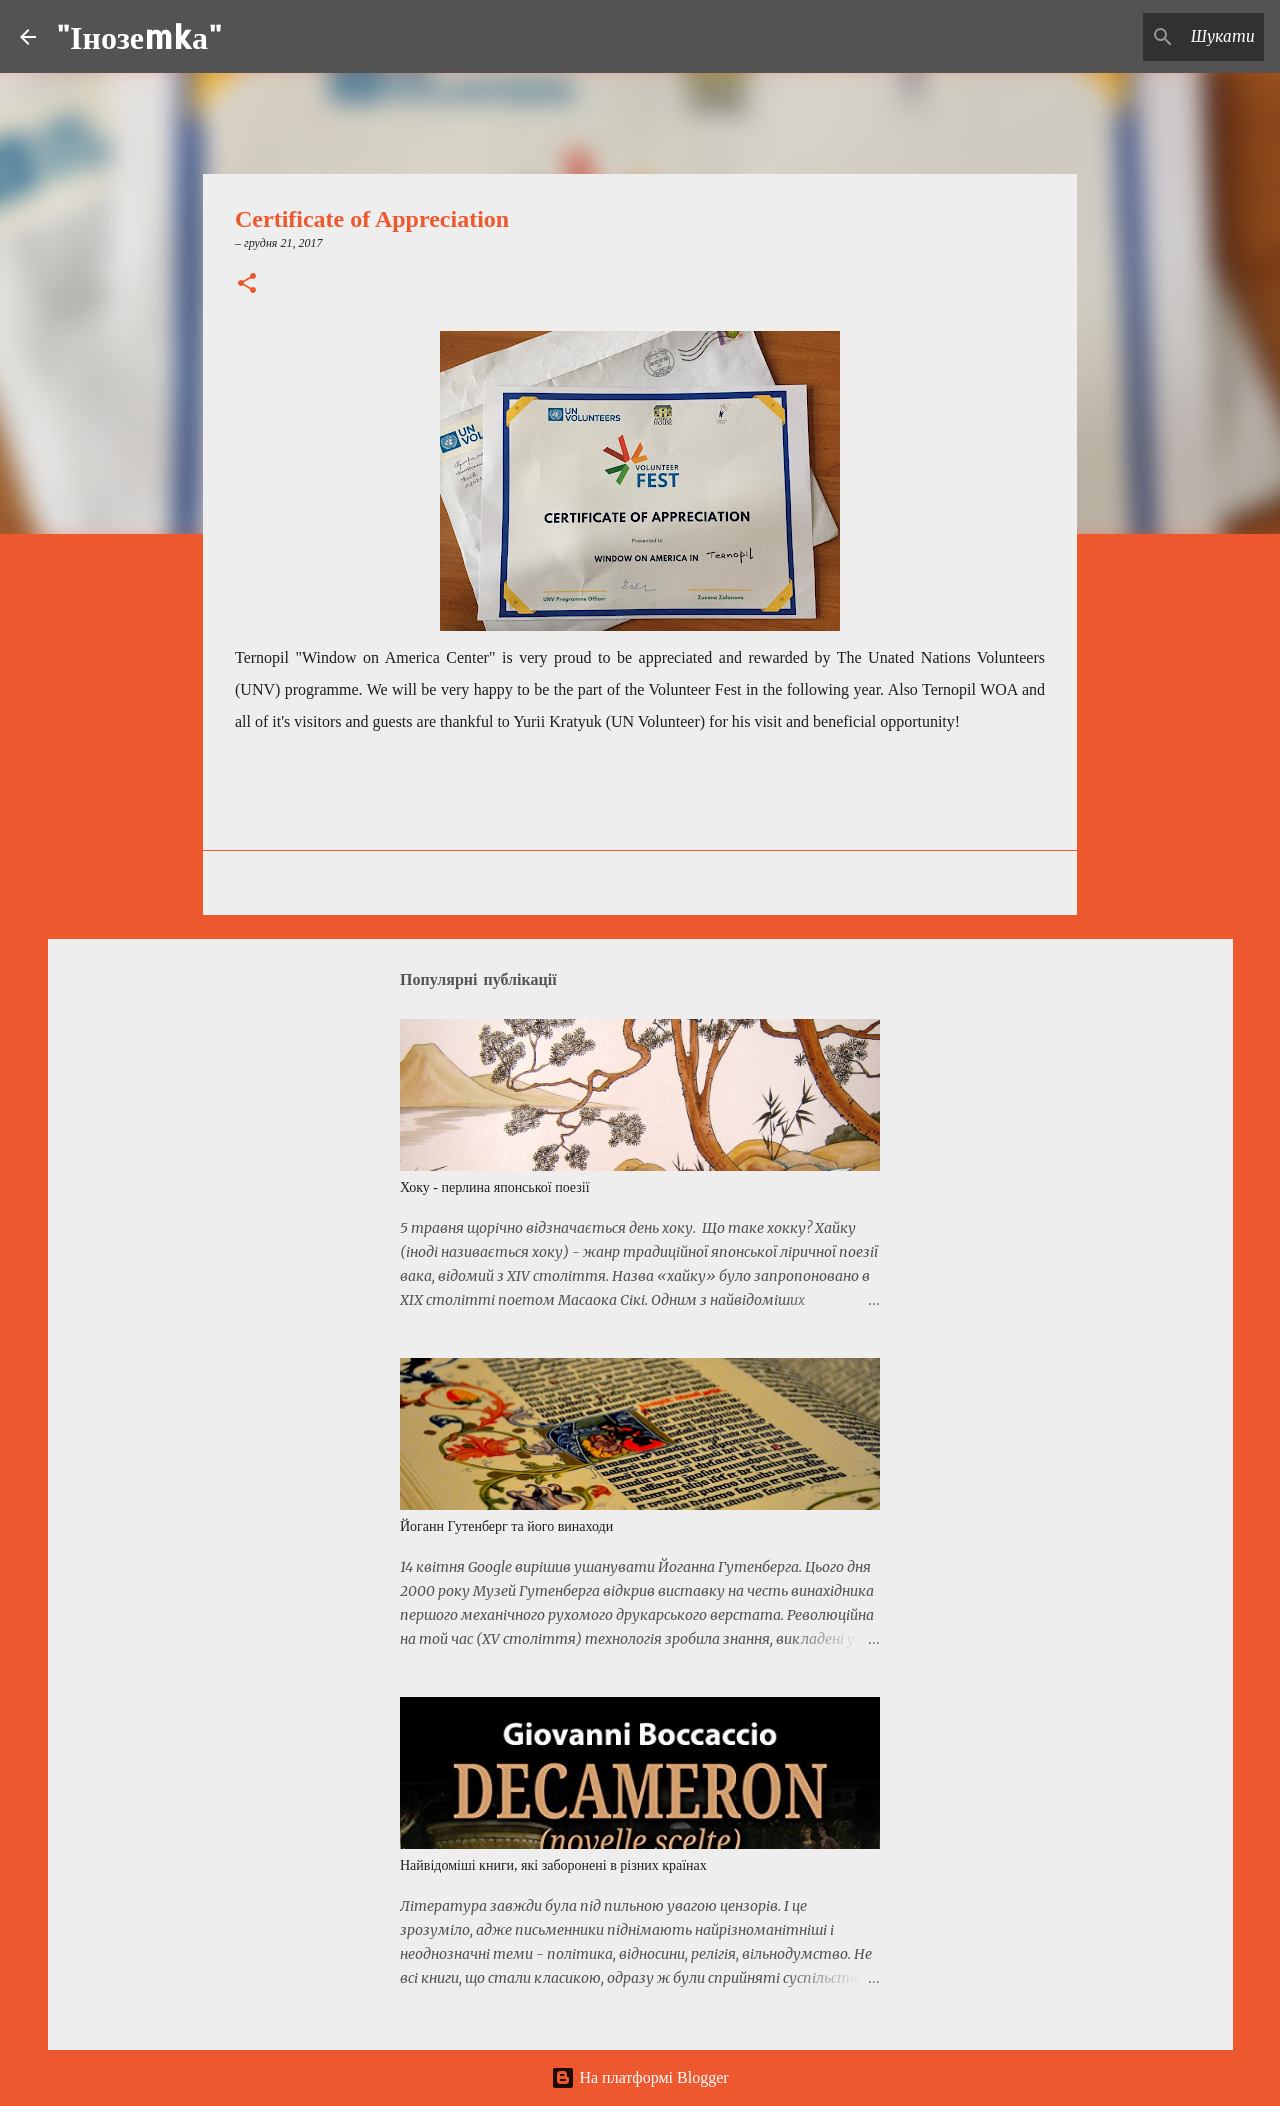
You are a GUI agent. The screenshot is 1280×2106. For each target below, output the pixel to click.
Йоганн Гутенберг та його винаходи (506, 1526)
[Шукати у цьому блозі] (1159, 37)
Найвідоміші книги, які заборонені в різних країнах (553, 1865)
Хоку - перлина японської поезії (495, 1187)
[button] (247, 285)
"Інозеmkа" (139, 36)
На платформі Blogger (639, 2077)
